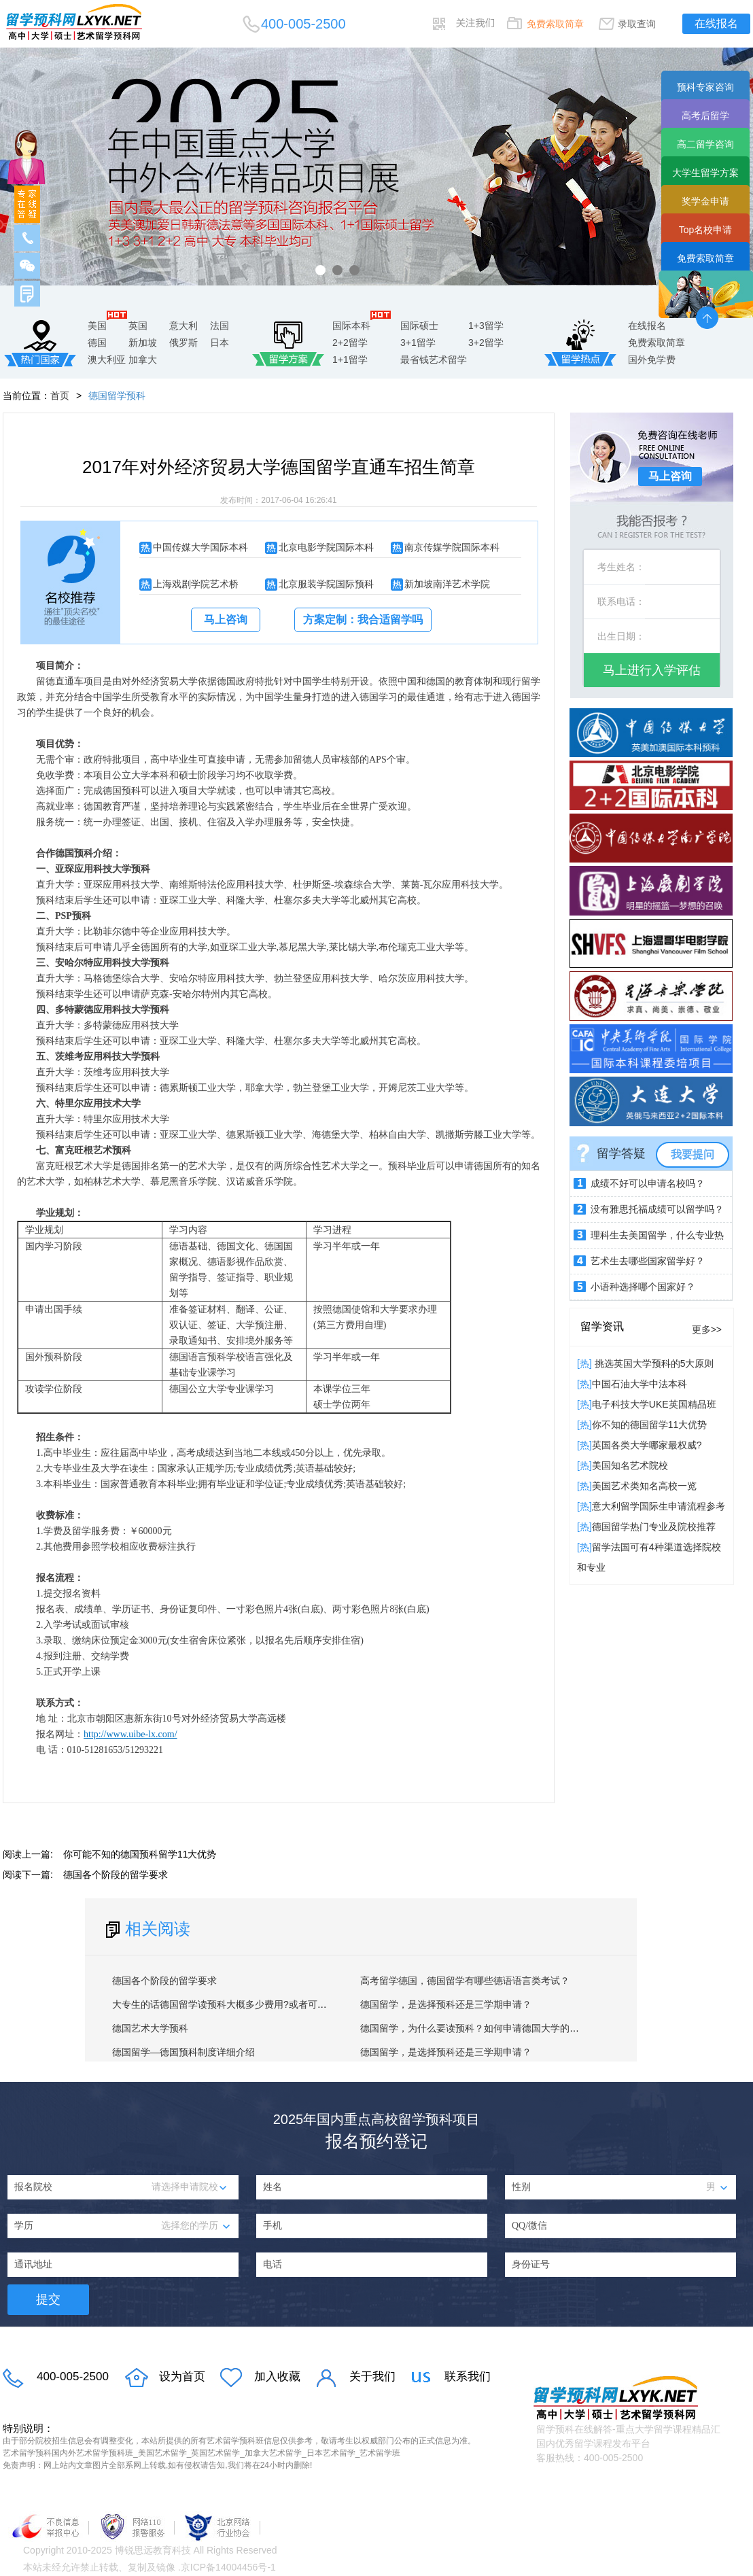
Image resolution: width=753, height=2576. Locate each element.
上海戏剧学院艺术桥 (196, 583)
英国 (137, 325)
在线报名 (716, 23)
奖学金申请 (705, 201)
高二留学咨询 (705, 144)
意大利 (183, 325)
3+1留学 (418, 342)
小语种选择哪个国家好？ (643, 1286)
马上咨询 (225, 619)
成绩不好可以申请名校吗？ (648, 1183)
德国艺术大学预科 (150, 2028)
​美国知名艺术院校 (630, 1465)
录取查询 (637, 23)
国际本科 (351, 325)
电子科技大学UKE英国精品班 (654, 1404)
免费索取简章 (555, 23)
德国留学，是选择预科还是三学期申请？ (445, 2004)
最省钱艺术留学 (433, 359)
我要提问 (692, 1154)
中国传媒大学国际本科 (200, 547)
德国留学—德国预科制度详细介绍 (183, 2052)
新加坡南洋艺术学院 (447, 583)
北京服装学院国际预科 (326, 583)
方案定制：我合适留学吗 (363, 619)
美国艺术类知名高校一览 (644, 1485)
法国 (219, 325)
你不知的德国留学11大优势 (649, 1424)
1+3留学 (486, 325)
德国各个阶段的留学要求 (115, 1874)
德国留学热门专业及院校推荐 (654, 1526)
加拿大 (142, 359)
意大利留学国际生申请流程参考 (658, 1506)
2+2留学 (350, 342)
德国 (97, 342)
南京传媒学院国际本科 (452, 547)
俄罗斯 (183, 342)
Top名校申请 (706, 229)
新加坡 (142, 342)
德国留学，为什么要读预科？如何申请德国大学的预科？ (479, 2028)
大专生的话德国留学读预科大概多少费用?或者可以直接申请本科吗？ (257, 2004)
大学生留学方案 (705, 172)
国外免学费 (652, 359)
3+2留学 (486, 342)
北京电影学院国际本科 (326, 547)
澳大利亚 (107, 359)
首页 (59, 395)
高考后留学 (705, 115)
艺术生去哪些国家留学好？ (648, 1260)
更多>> (707, 1329)
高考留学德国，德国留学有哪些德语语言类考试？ (465, 1980)
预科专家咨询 (705, 87)
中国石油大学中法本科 (639, 1383)
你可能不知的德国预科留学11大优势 (140, 1854)
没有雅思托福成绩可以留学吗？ (657, 1209)
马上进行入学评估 (652, 670)
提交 (48, 2299)
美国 (97, 325)
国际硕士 (419, 325)
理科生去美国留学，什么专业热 (657, 1235)
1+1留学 (350, 359)
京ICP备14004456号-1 (228, 2567)
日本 (219, 342)
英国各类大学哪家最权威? (647, 1445)
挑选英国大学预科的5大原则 (653, 1363)
